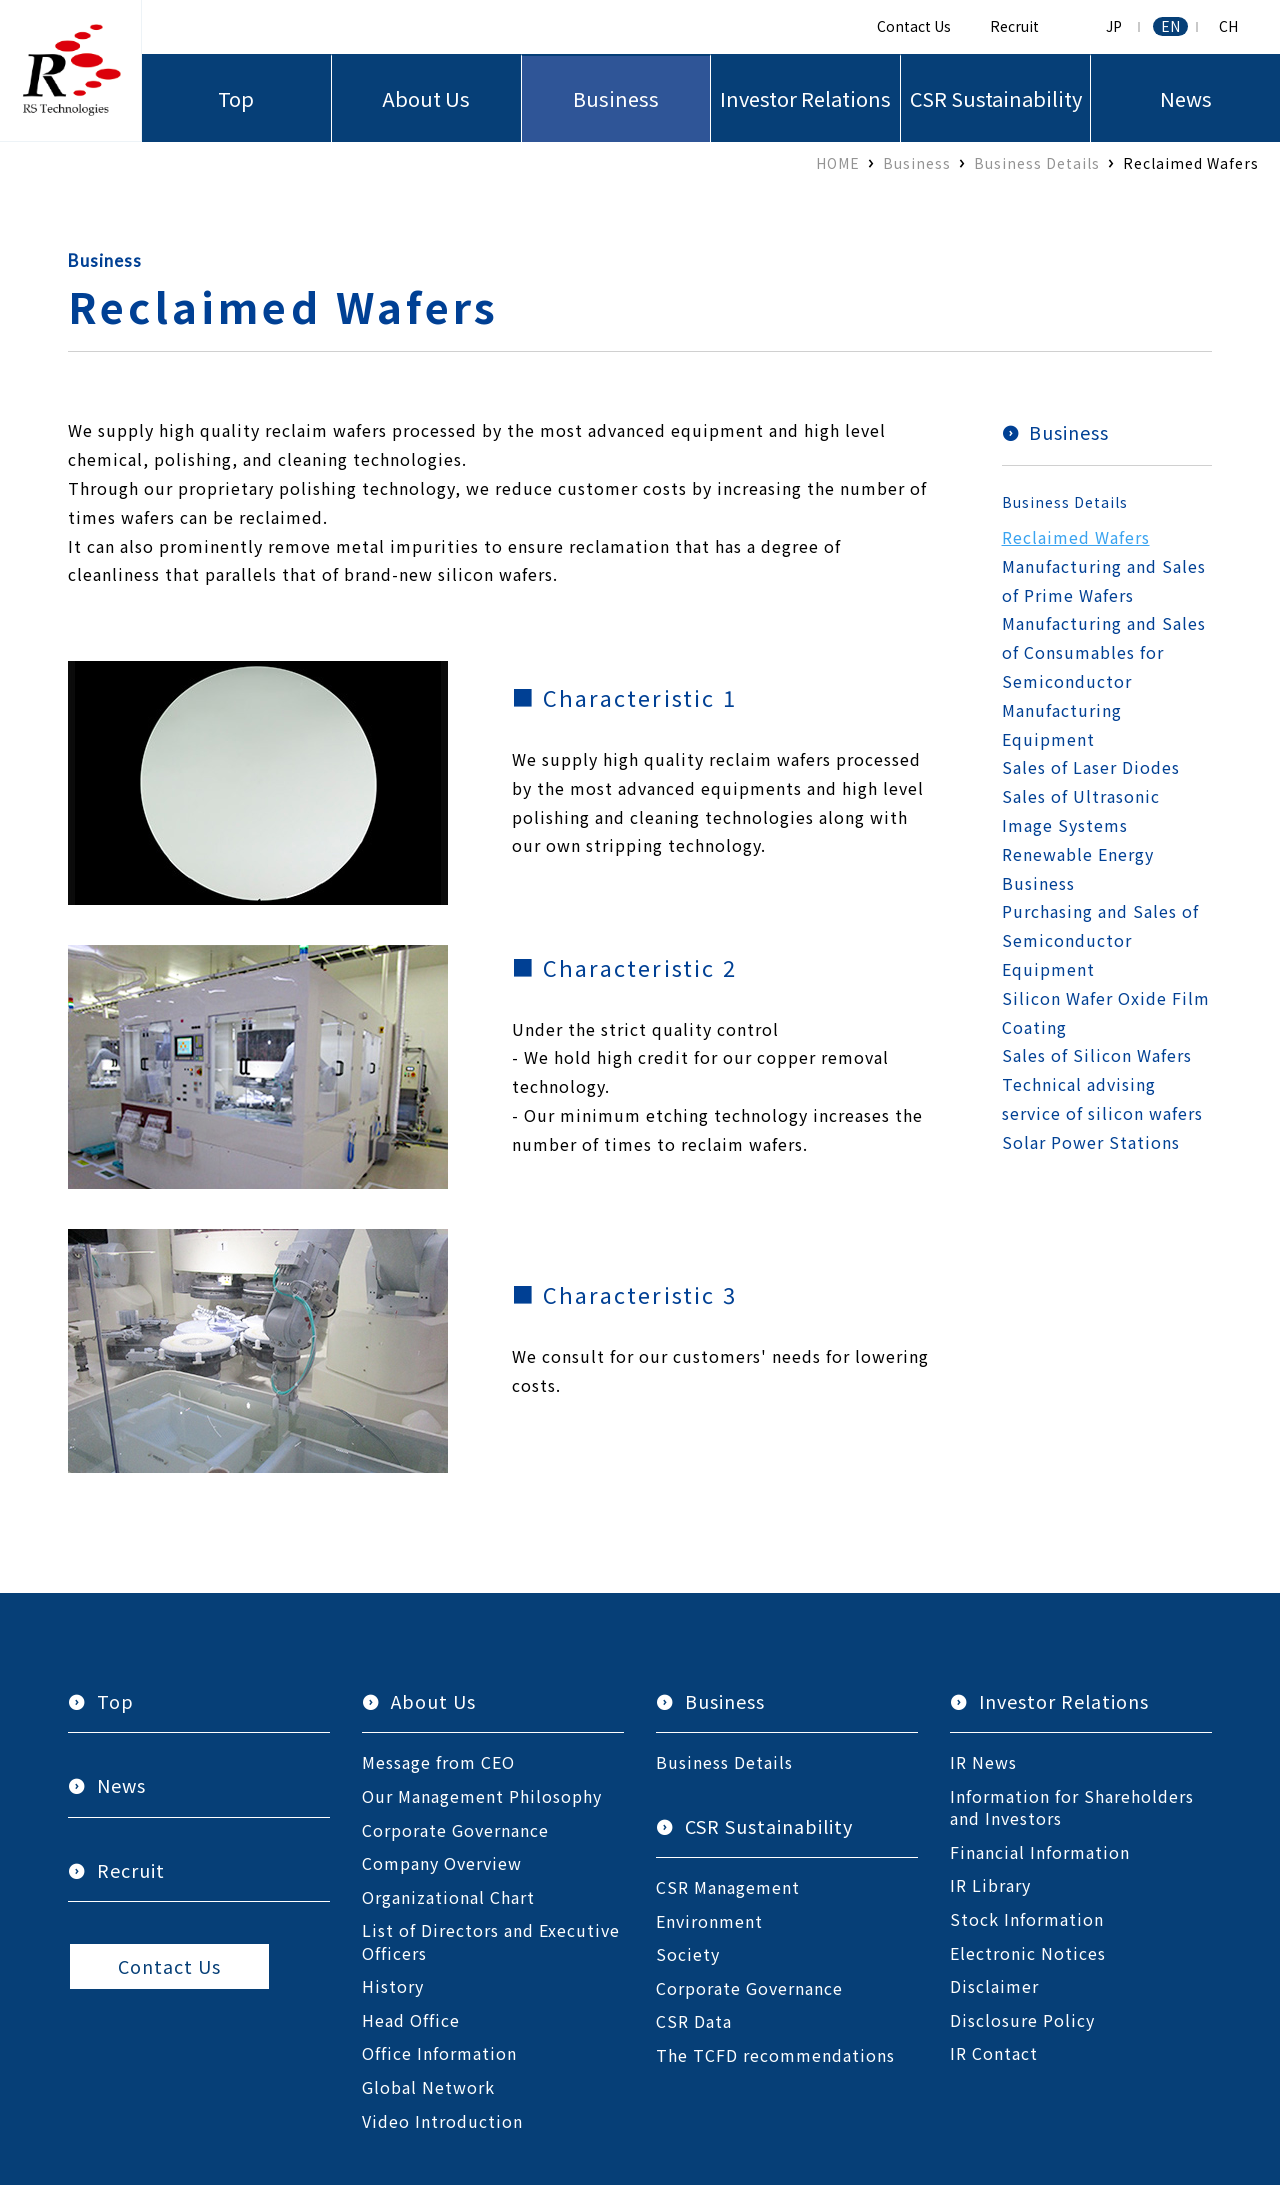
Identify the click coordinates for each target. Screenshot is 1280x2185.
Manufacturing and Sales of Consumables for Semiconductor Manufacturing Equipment (1104, 680)
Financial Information (1040, 1852)
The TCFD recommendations (775, 2055)
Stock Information (1027, 1919)
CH (1228, 26)
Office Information (439, 2053)
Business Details (1065, 502)
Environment (709, 1921)
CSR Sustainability (996, 98)
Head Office (411, 2020)
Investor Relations (805, 98)
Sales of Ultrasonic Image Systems (1081, 810)
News (1186, 98)
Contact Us (914, 26)
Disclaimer (994, 1986)
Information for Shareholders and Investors (1072, 1807)
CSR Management (728, 1887)
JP (1114, 26)
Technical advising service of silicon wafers (1102, 1098)
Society (688, 1954)
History (393, 1986)
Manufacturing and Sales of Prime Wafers (1104, 580)
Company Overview (442, 1863)
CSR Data (694, 2021)
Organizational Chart (448, 1897)
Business (616, 98)
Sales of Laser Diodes (1091, 767)
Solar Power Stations (1091, 1142)
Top (236, 98)
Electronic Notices (1028, 1953)
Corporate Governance (455, 1830)
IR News (983, 1762)
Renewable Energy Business (1078, 868)
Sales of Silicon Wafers (1097, 1055)
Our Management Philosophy (482, 1796)
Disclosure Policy (1022, 2020)
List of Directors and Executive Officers (491, 1941)
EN (1170, 26)
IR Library (990, 1885)
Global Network (428, 2087)
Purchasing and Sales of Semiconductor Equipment (1100, 940)
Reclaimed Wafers (1076, 537)
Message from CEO (438, 1762)
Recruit (1014, 26)
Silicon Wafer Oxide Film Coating (1106, 1012)
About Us (426, 98)
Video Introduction (442, 2121)
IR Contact (994, 2053)
